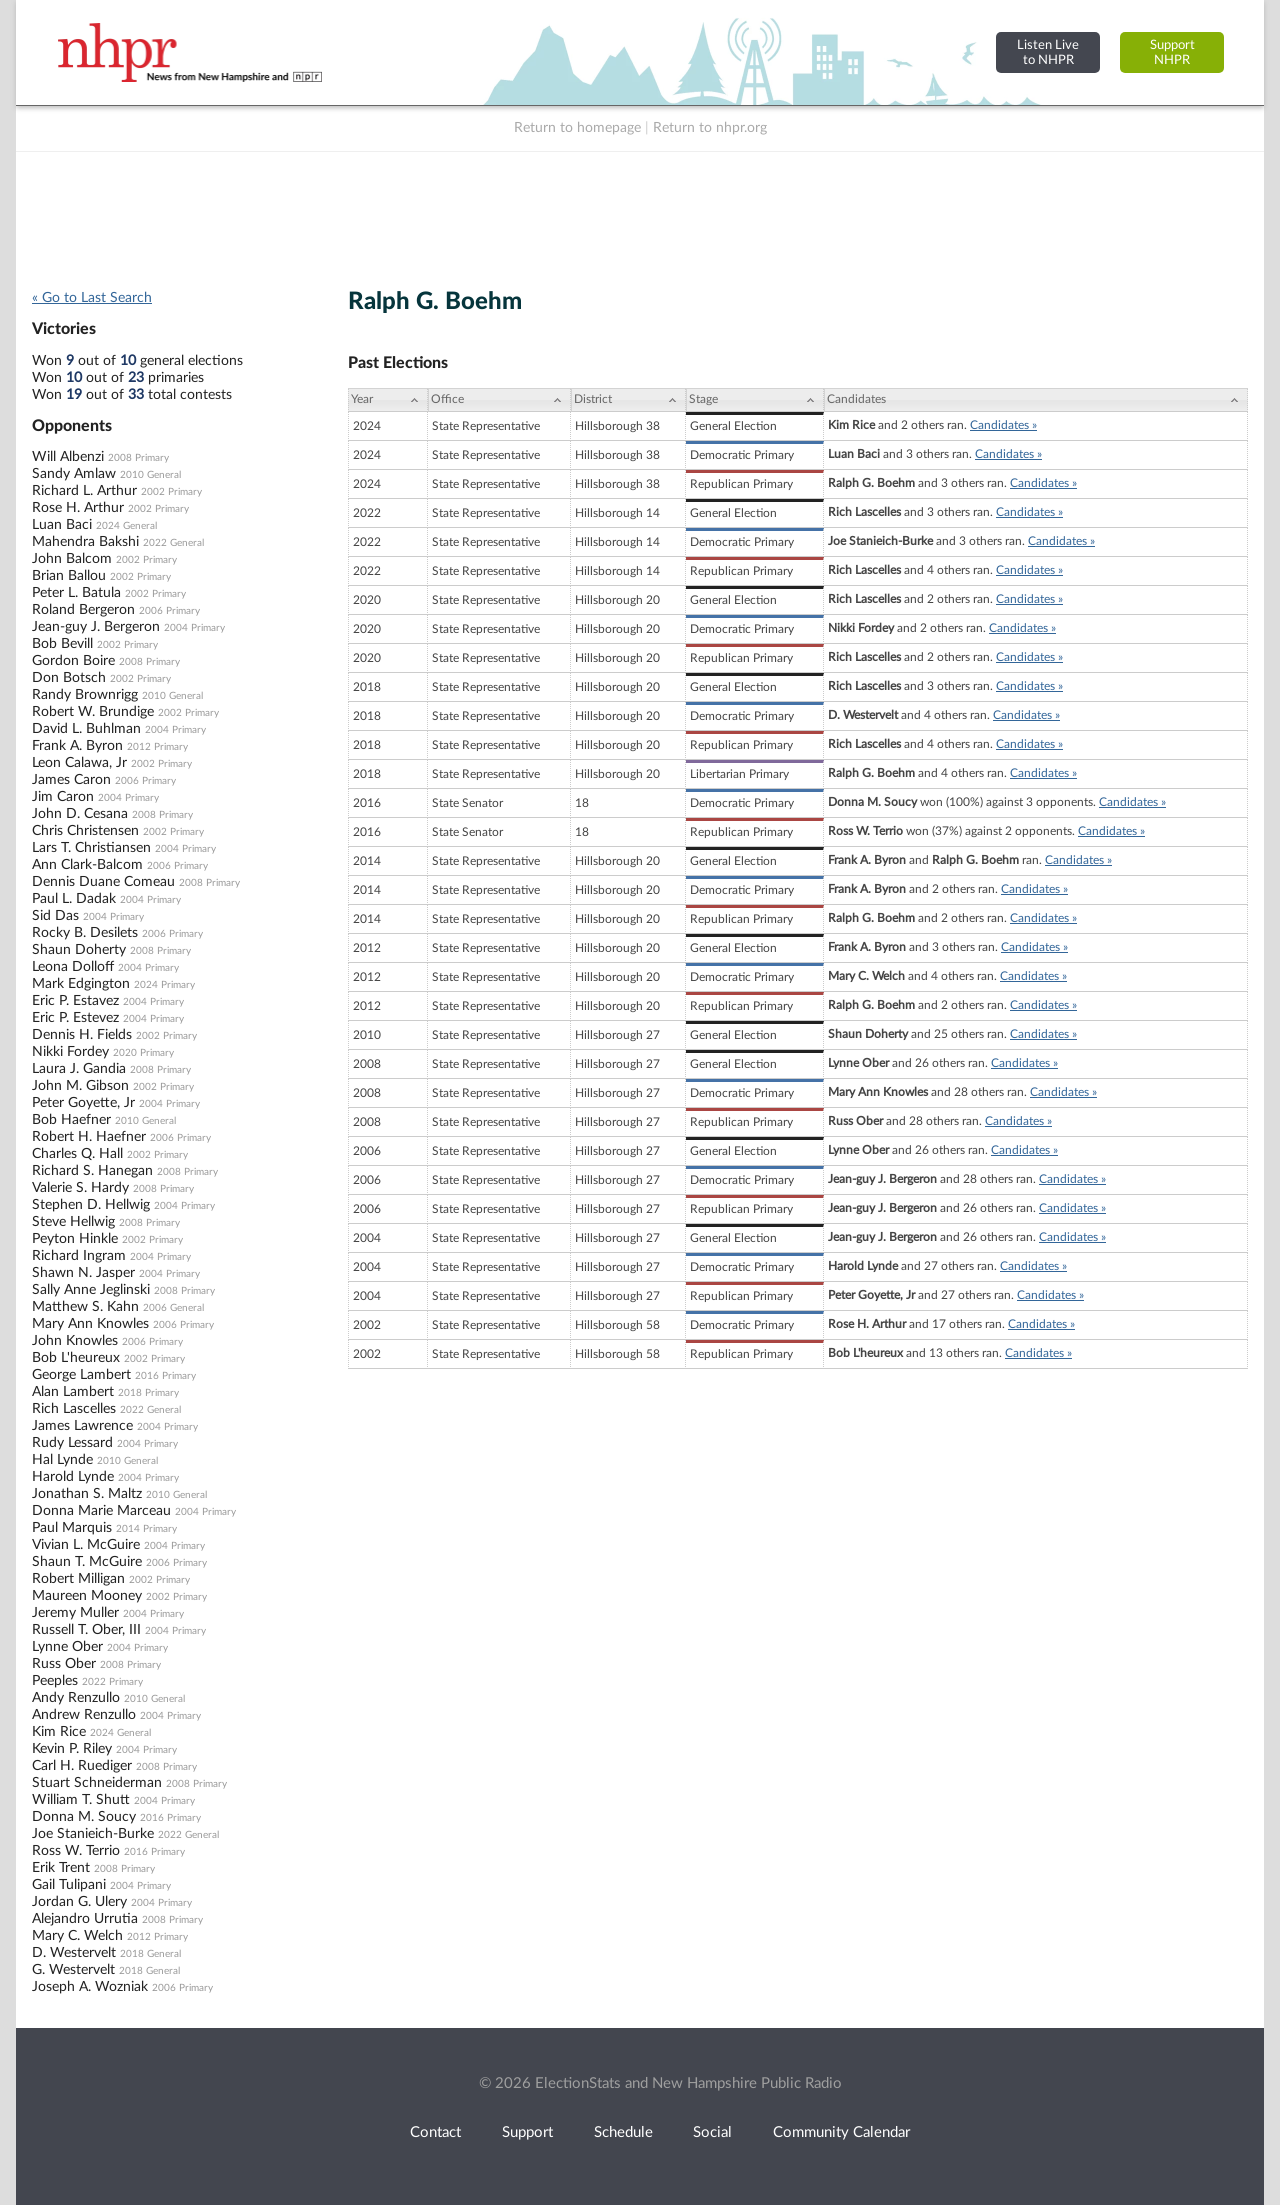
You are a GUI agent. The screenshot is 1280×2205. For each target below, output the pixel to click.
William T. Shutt (81, 1800)
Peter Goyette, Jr (83, 1103)
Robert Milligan (78, 1579)
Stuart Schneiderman (97, 1783)
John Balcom (72, 559)
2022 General (173, 543)
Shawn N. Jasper (83, 1273)
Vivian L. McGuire (86, 1545)
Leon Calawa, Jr (79, 763)
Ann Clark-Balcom (87, 865)
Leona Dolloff (73, 967)
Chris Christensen (85, 831)
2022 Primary (112, 1682)
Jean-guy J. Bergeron (96, 627)
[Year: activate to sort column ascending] (388, 400)
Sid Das (55, 916)
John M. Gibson (80, 1086)
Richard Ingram (79, 1256)
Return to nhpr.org (710, 128)
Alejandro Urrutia (85, 1919)
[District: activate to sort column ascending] (628, 400)
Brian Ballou (69, 576)
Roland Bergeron (83, 610)
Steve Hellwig (73, 1222)
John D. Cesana (80, 814)
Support (527, 2132)
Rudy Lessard (72, 1443)
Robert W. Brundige (93, 712)
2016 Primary (165, 1376)
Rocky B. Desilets (85, 933)
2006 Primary (169, 611)
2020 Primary (143, 1053)
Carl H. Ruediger (82, 1766)
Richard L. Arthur (84, 491)
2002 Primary (171, 492)
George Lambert (81, 1375)
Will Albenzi (68, 457)
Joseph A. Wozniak (90, 1987)
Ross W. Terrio (76, 1851)
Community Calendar (841, 2132)
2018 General (150, 1954)
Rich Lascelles (74, 1409)
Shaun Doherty (79, 950)
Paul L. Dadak (74, 899)
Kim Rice (59, 1732)
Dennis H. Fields (82, 1035)
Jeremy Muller (75, 1613)
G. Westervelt (73, 1970)
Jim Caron (63, 797)
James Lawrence (82, 1426)
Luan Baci (62, 525)
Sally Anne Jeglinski (91, 1290)
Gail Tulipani (69, 1885)
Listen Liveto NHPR (1048, 52)
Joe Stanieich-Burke (93, 1834)
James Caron (71, 780)
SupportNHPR (1172, 52)
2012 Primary (157, 747)
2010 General (150, 475)
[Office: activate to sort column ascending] (499, 400)
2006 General (173, 1308)
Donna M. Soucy (84, 1817)
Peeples (55, 1681)
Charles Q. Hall (77, 1154)
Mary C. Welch (77, 1936)
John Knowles (75, 1341)
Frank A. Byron (77, 746)
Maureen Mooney (87, 1596)
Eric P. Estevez (75, 1018)
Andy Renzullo (76, 1698)
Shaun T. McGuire (87, 1562)
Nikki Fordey (70, 1052)
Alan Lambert (73, 1392)
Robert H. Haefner (89, 1137)
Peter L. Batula (76, 593)
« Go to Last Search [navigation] (92, 298)
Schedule (623, 2132)
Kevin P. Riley (72, 1749)
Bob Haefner (71, 1120)
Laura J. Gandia (79, 1069)
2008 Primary (138, 458)
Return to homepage (577, 128)
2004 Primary (194, 628)
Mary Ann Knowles (90, 1324)
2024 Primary (164, 985)
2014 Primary (146, 1529)
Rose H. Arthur (78, 508)
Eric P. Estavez (75, 1001)
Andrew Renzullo (84, 1715)
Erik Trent (61, 1868)
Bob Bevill (62, 644)
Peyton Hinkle (75, 1239)
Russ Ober (64, 1664)
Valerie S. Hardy (80, 1188)
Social (712, 2132)
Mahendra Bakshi (85, 542)
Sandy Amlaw (74, 474)
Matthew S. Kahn (85, 1307)
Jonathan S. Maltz (87, 1494)
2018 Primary (148, 1393)
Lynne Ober (67, 1647)
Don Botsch (69, 678)
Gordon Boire (73, 661)
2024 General (126, 526)
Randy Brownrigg (85, 695)
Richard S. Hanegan (92, 1171)
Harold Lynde (73, 1477)
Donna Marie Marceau (101, 1511)
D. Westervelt (74, 1953)
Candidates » (1003, 425)
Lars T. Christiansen (91, 848)
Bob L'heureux (76, 1358)
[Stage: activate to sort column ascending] (755, 400)
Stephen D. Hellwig (91, 1205)
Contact (435, 2132)
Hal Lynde (62, 1460)
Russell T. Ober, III (86, 1630)
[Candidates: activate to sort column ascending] (1036, 400)
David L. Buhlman (86, 729)
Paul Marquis (72, 1528)
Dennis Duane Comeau (103, 882)
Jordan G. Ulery (79, 1902)
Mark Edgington (81, 984)
